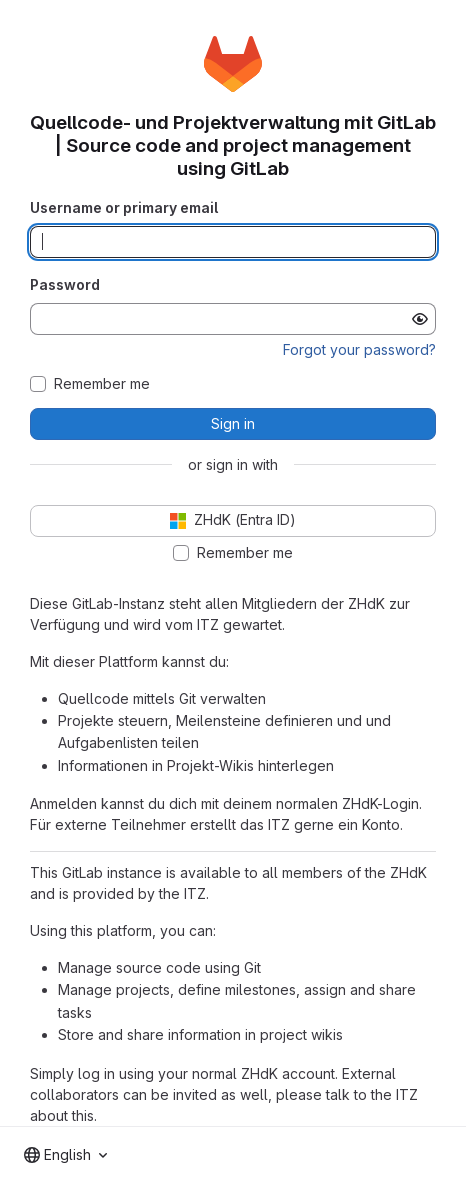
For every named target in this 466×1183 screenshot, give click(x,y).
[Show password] (420, 319)
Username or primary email (124, 207)
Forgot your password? (359, 349)
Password (65, 284)
